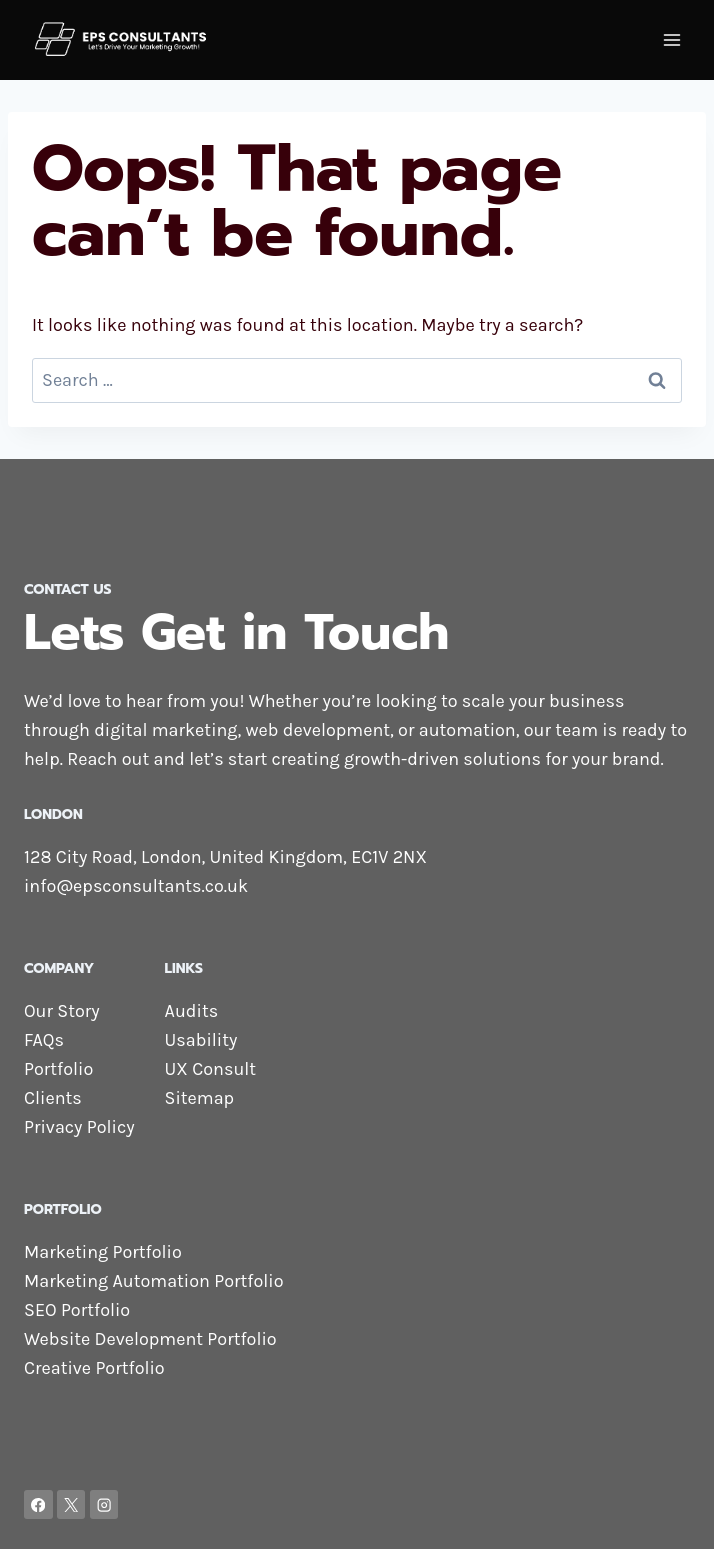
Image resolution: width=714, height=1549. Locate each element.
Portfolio (58, 1069)
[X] (71, 1504)
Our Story (62, 1011)
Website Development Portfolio (150, 1339)
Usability (201, 1040)
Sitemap (200, 1098)
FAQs (44, 1040)
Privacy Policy (79, 1127)
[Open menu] (671, 39)
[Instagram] (104, 1504)
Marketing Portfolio (103, 1252)
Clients (53, 1098)
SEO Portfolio (77, 1310)
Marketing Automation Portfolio (154, 1281)
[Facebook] (38, 1504)
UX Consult (210, 1069)
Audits (192, 1011)
